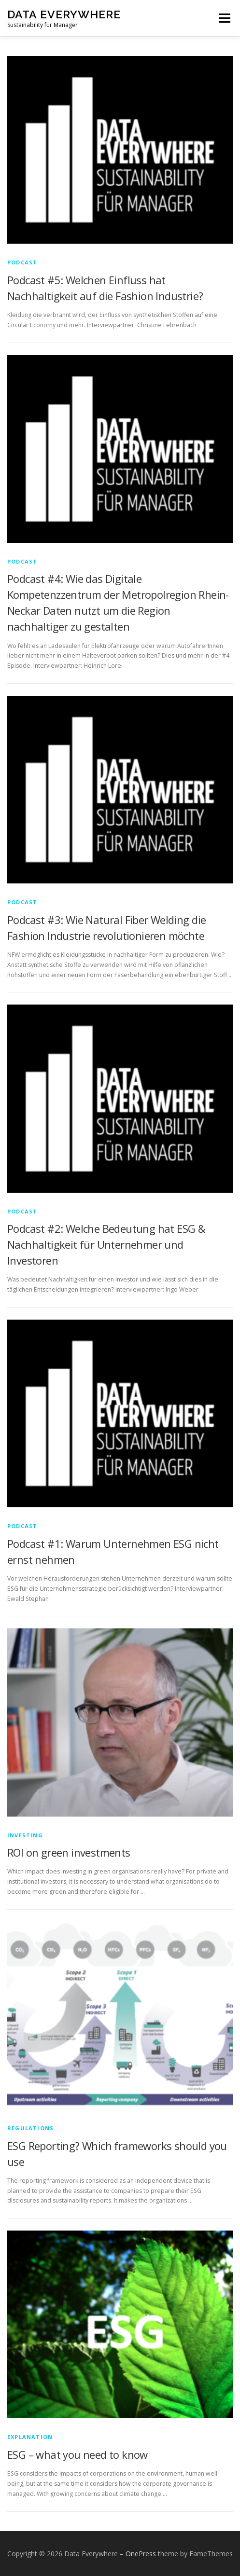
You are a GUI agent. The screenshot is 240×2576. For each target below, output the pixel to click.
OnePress (141, 2553)
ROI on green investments (68, 1852)
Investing (25, 1835)
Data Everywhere (64, 14)
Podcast (22, 262)
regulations (30, 2128)
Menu (224, 18)
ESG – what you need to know (77, 2454)
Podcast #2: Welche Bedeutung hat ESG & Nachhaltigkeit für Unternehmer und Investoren (106, 1244)
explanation (30, 2436)
